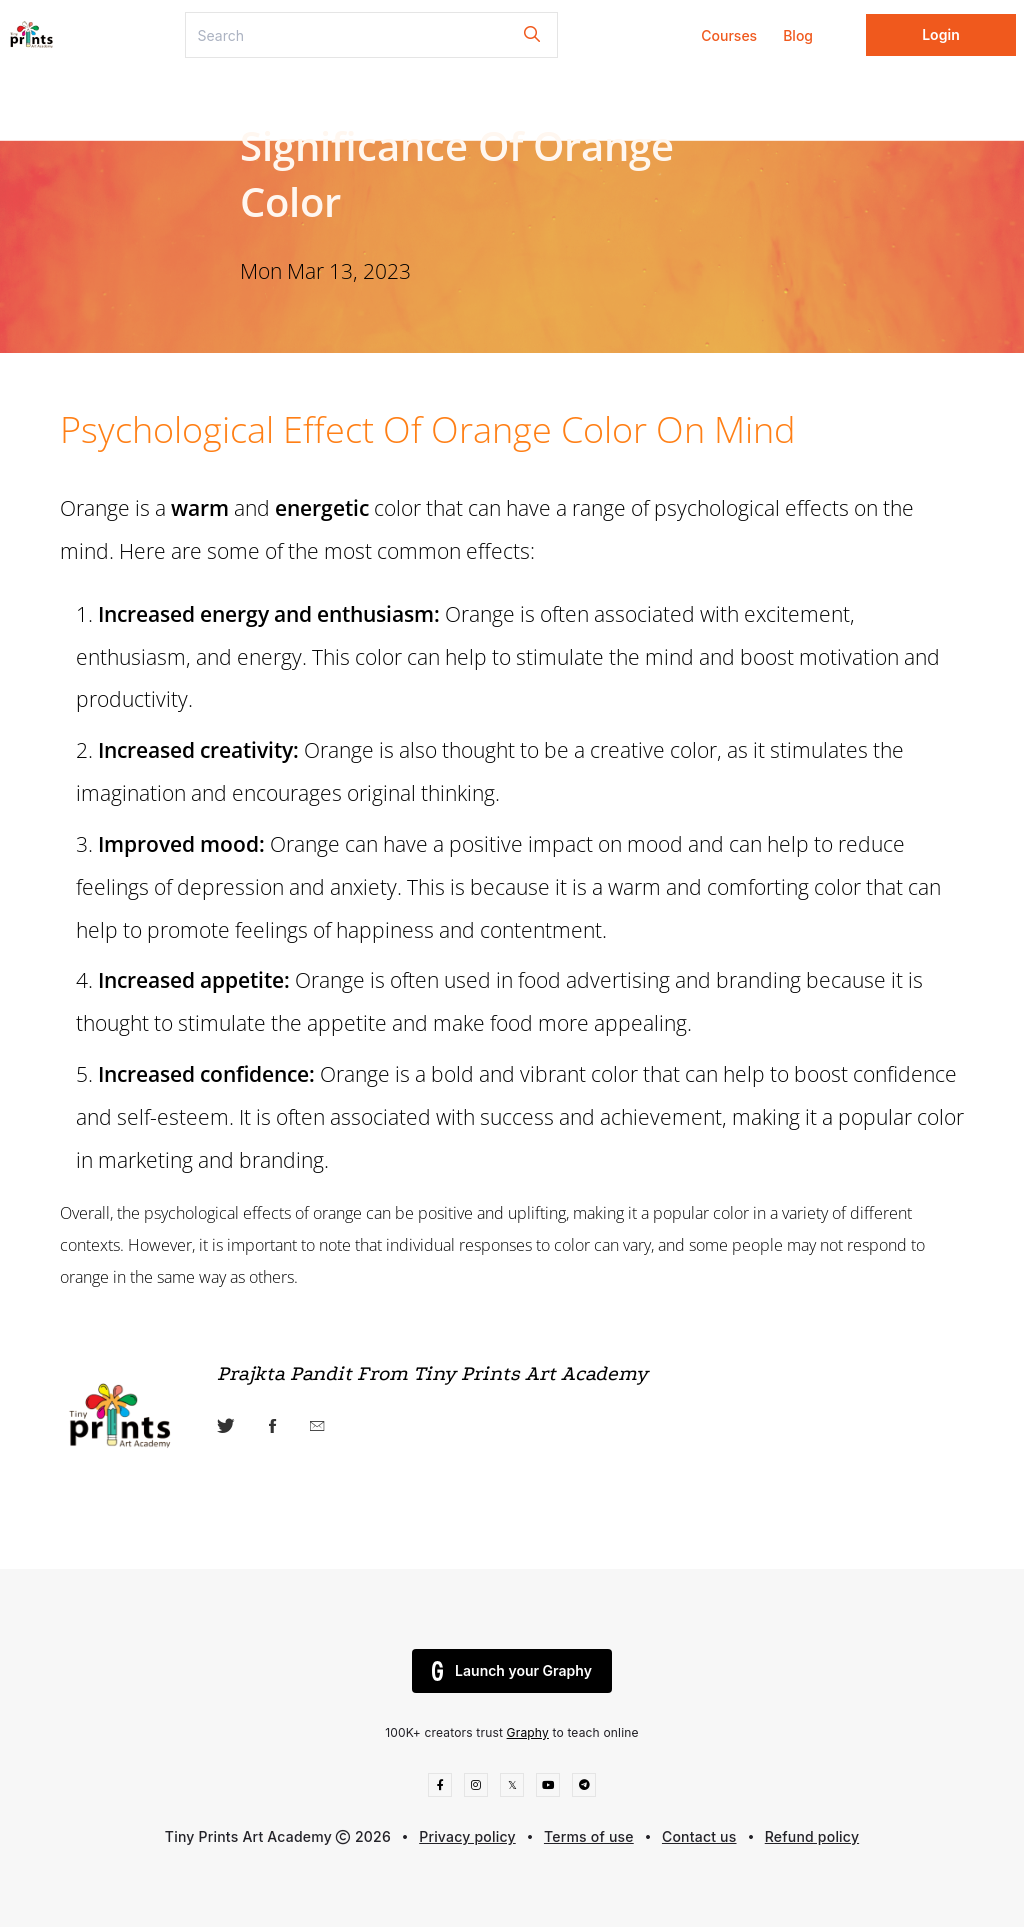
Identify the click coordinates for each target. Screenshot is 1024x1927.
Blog (798, 35)
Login (941, 34)
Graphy (528, 1732)
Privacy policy (467, 1836)
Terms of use (589, 1836)
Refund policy (812, 1836)
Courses (729, 35)
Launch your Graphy (512, 1671)
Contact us (699, 1836)
